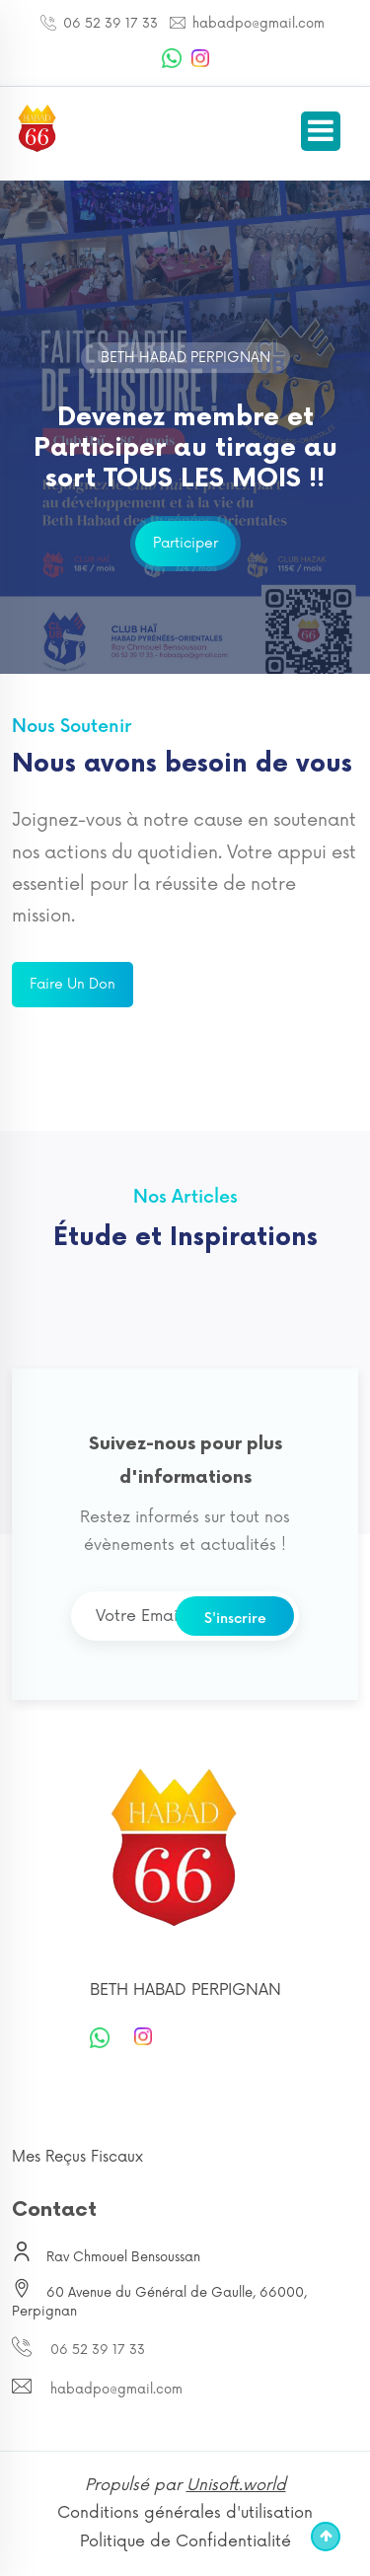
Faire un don (72, 984)
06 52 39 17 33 (108, 24)
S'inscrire (235, 1618)
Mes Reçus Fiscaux (77, 2157)
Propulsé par (185, 2485)
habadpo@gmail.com (256, 24)
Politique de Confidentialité (185, 2541)
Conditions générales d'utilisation (185, 2513)
